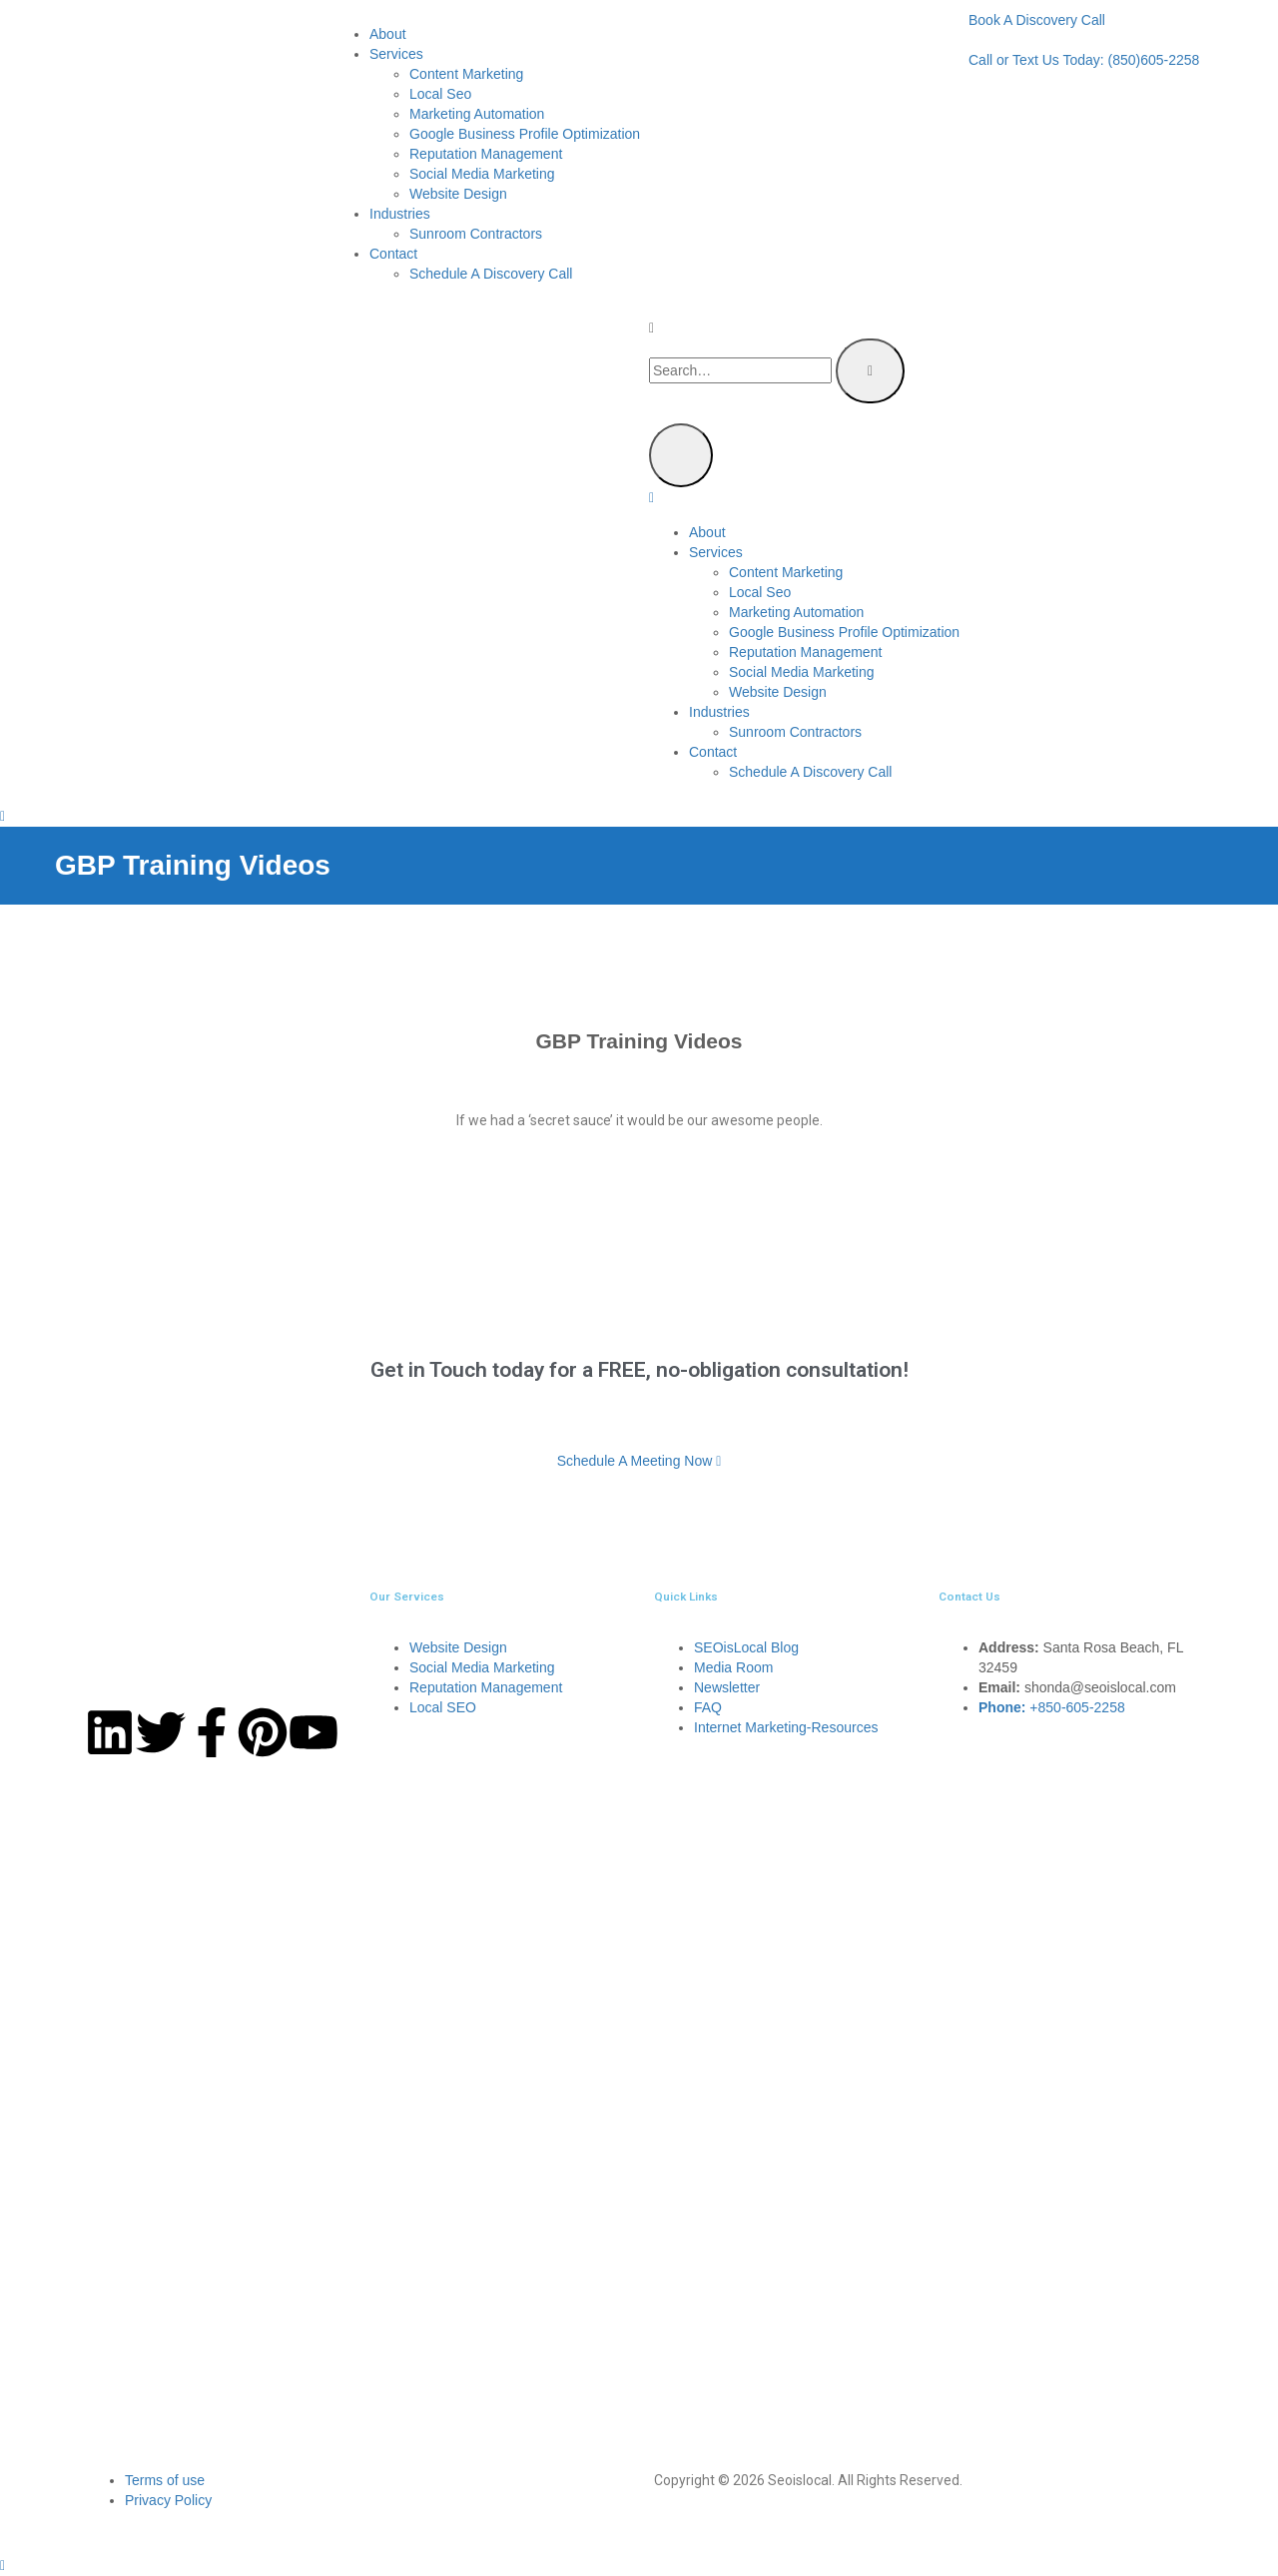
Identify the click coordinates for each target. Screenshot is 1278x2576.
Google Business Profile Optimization (524, 134)
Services (396, 54)
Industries (399, 214)
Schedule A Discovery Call (490, 274)
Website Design (458, 194)
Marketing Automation (476, 114)
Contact (393, 254)
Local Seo (440, 94)
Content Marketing (466, 74)
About (387, 34)
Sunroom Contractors (475, 234)
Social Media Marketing (482, 174)
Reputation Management (485, 154)
